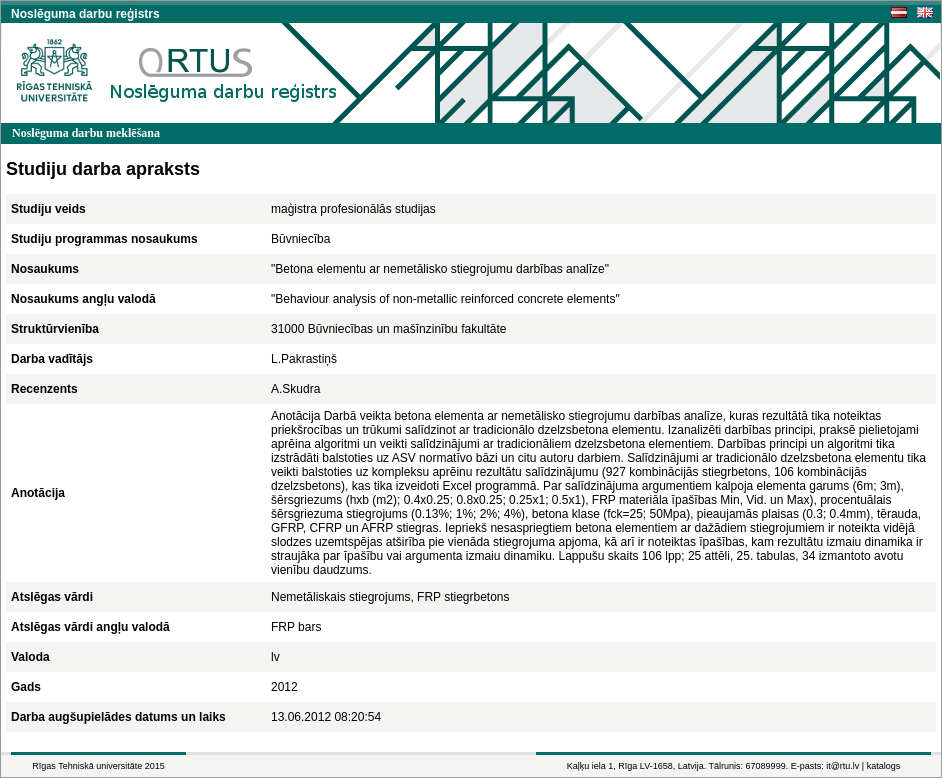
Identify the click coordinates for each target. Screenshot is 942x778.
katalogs (884, 766)
